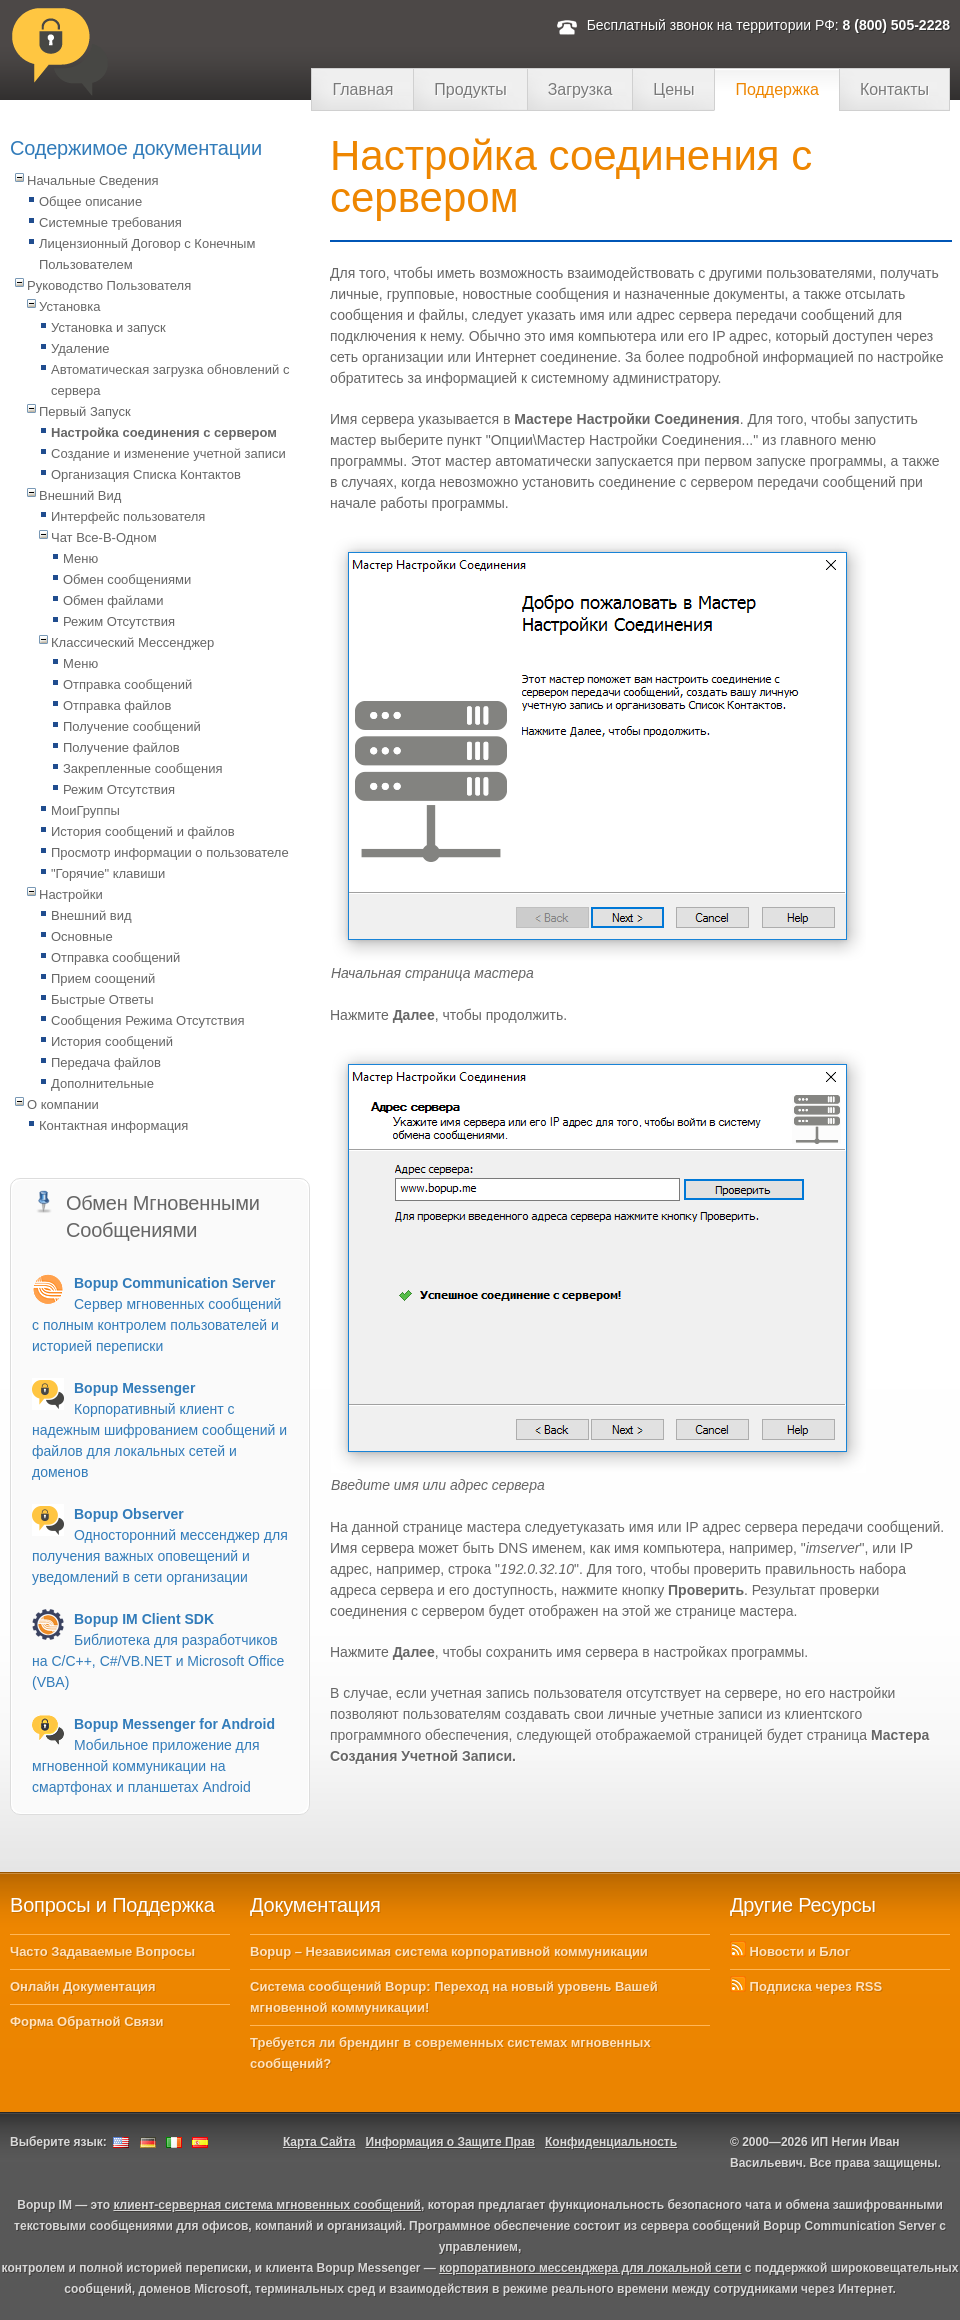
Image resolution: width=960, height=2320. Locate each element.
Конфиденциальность (611, 2142)
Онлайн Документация (83, 1986)
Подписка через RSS (806, 1986)
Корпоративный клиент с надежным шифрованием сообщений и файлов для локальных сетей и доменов (159, 1430)
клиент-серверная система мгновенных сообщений (267, 2205)
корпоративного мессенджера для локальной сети (590, 2268)
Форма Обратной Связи (86, 2021)
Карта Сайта (319, 2142)
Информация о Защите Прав (450, 2142)
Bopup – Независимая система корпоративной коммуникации (449, 1951)
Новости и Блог (790, 1951)
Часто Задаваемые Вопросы (102, 1951)
